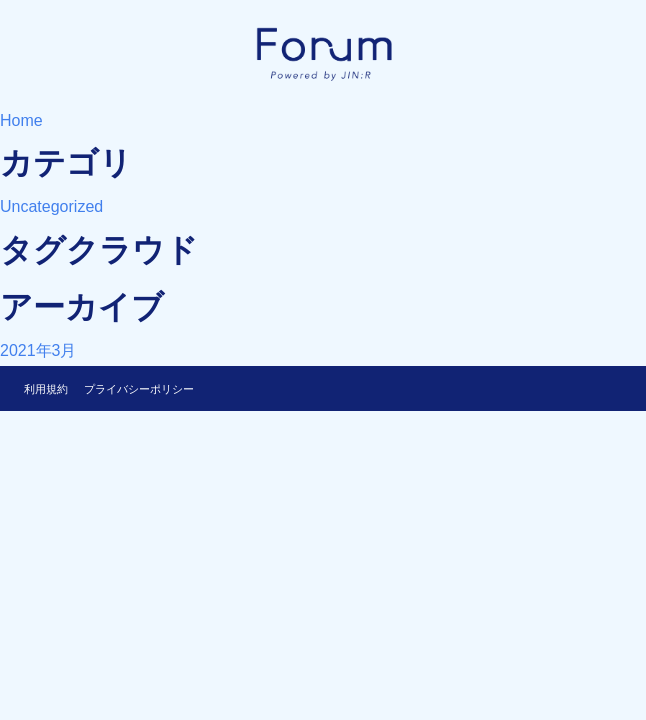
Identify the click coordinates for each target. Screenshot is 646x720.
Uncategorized (51, 206)
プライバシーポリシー (139, 389)
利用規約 (46, 389)
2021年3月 (38, 350)
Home (21, 120)
